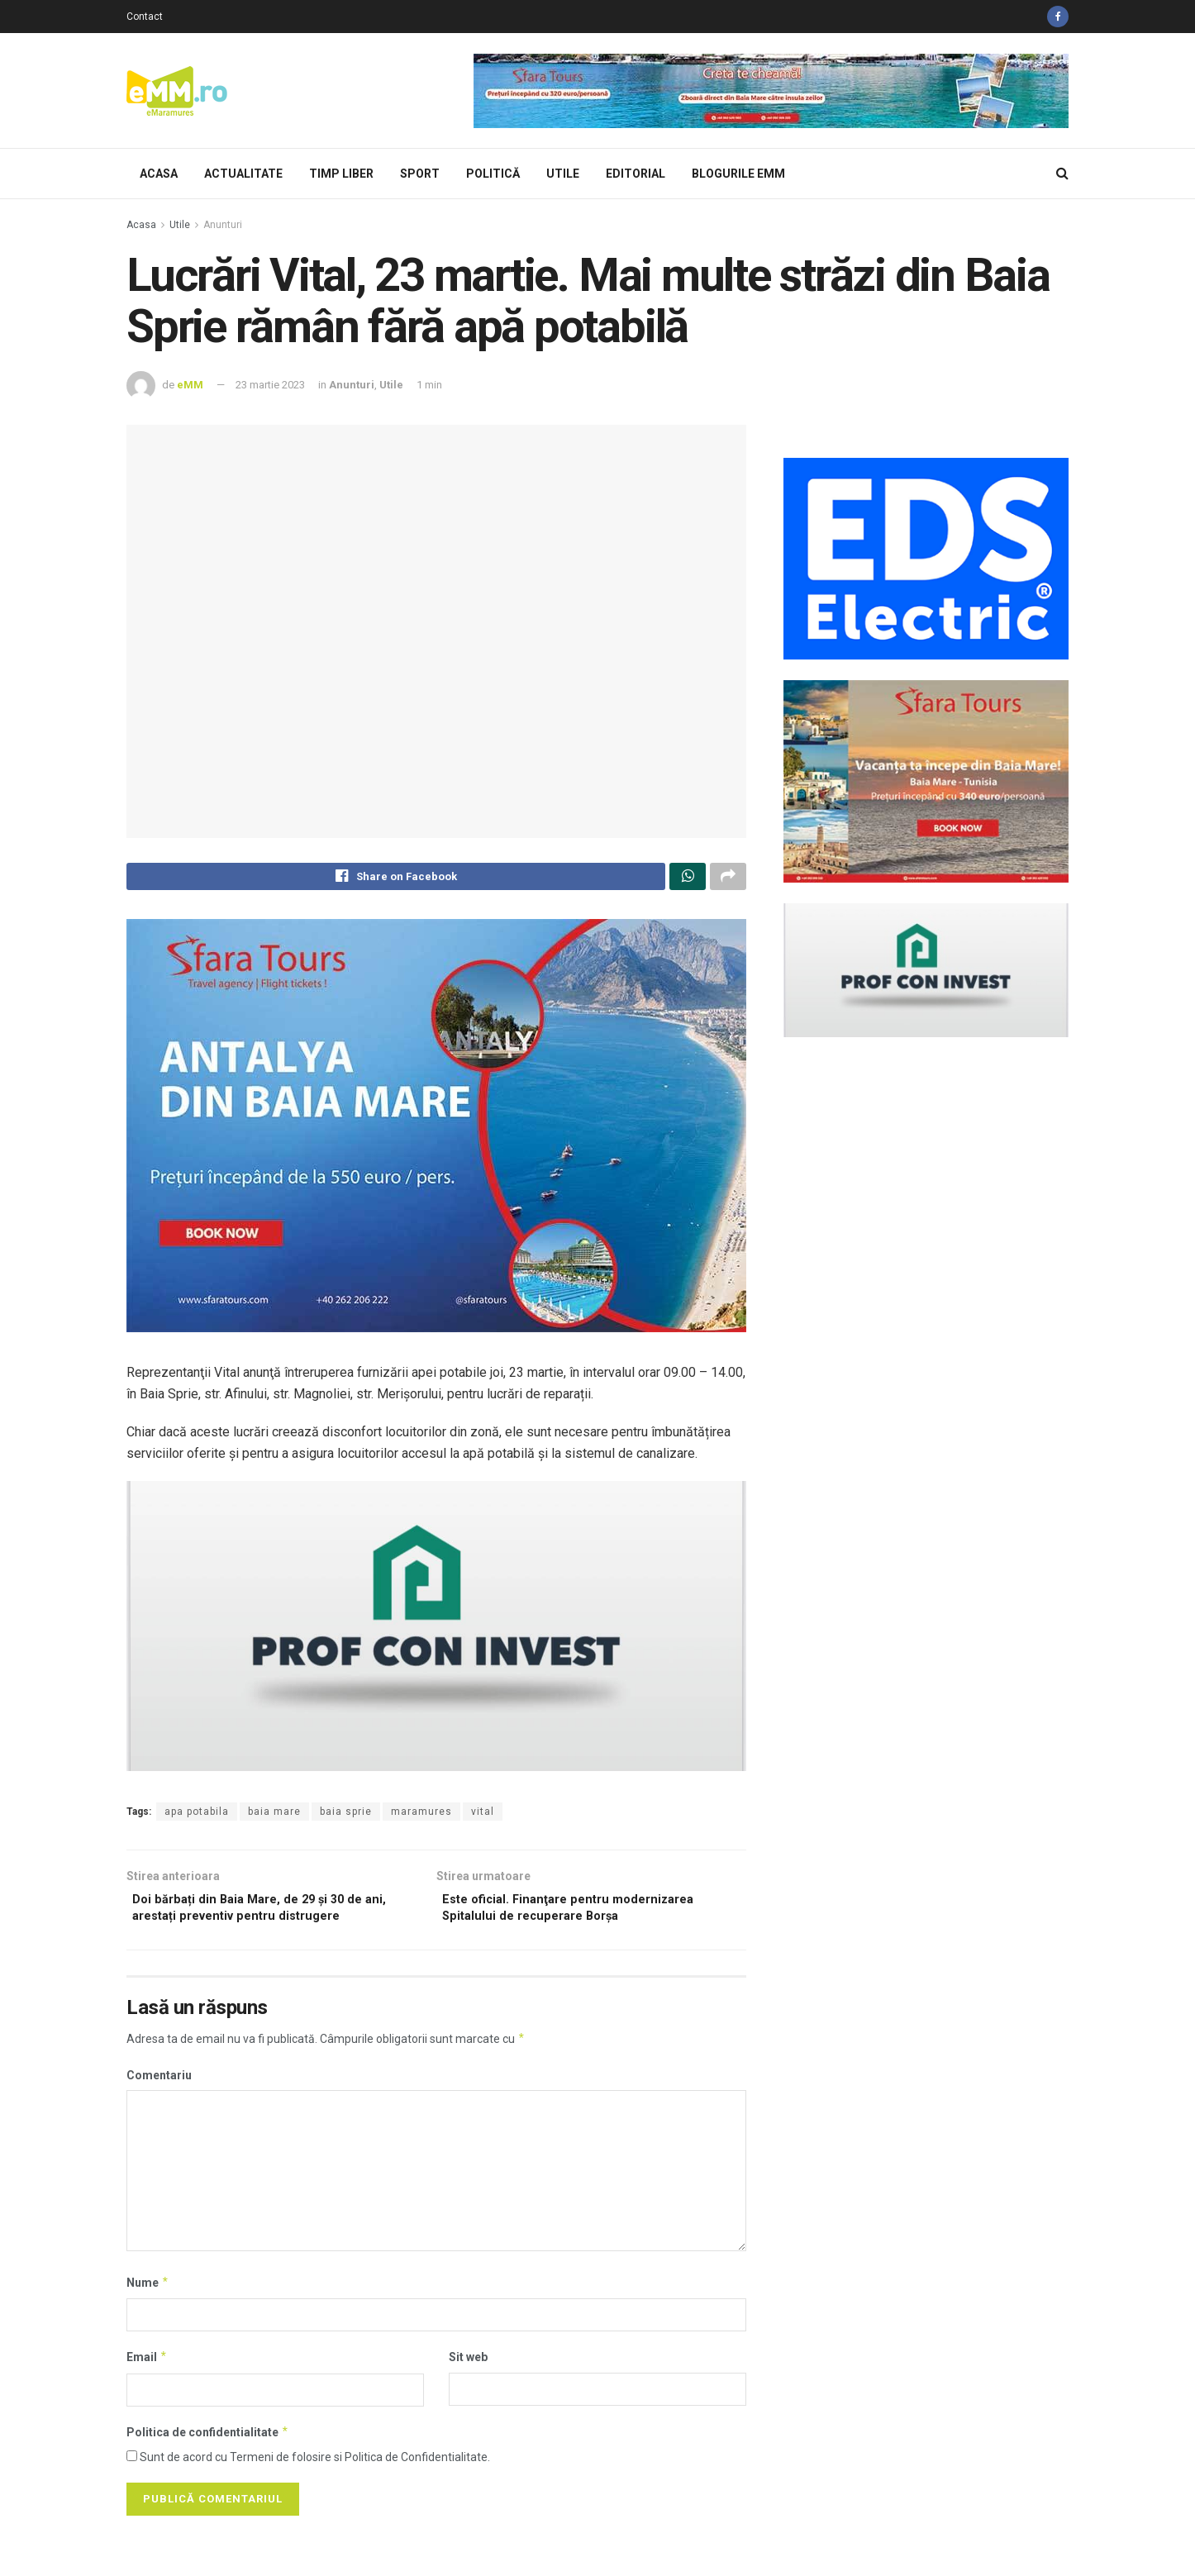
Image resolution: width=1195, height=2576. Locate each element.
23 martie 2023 (270, 385)
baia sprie (346, 1815)
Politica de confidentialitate (207, 2442)
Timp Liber (341, 173)
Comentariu (159, 2085)
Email (147, 2368)
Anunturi (222, 225)
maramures (421, 1815)
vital (482, 1815)
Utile (562, 173)
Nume (147, 2292)
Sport (420, 173)
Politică (493, 173)
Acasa (159, 173)
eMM (190, 385)
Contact (144, 16)
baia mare (274, 1815)
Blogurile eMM (738, 173)
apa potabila (196, 1815)
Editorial (635, 173)
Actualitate (243, 173)
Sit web (468, 2367)
